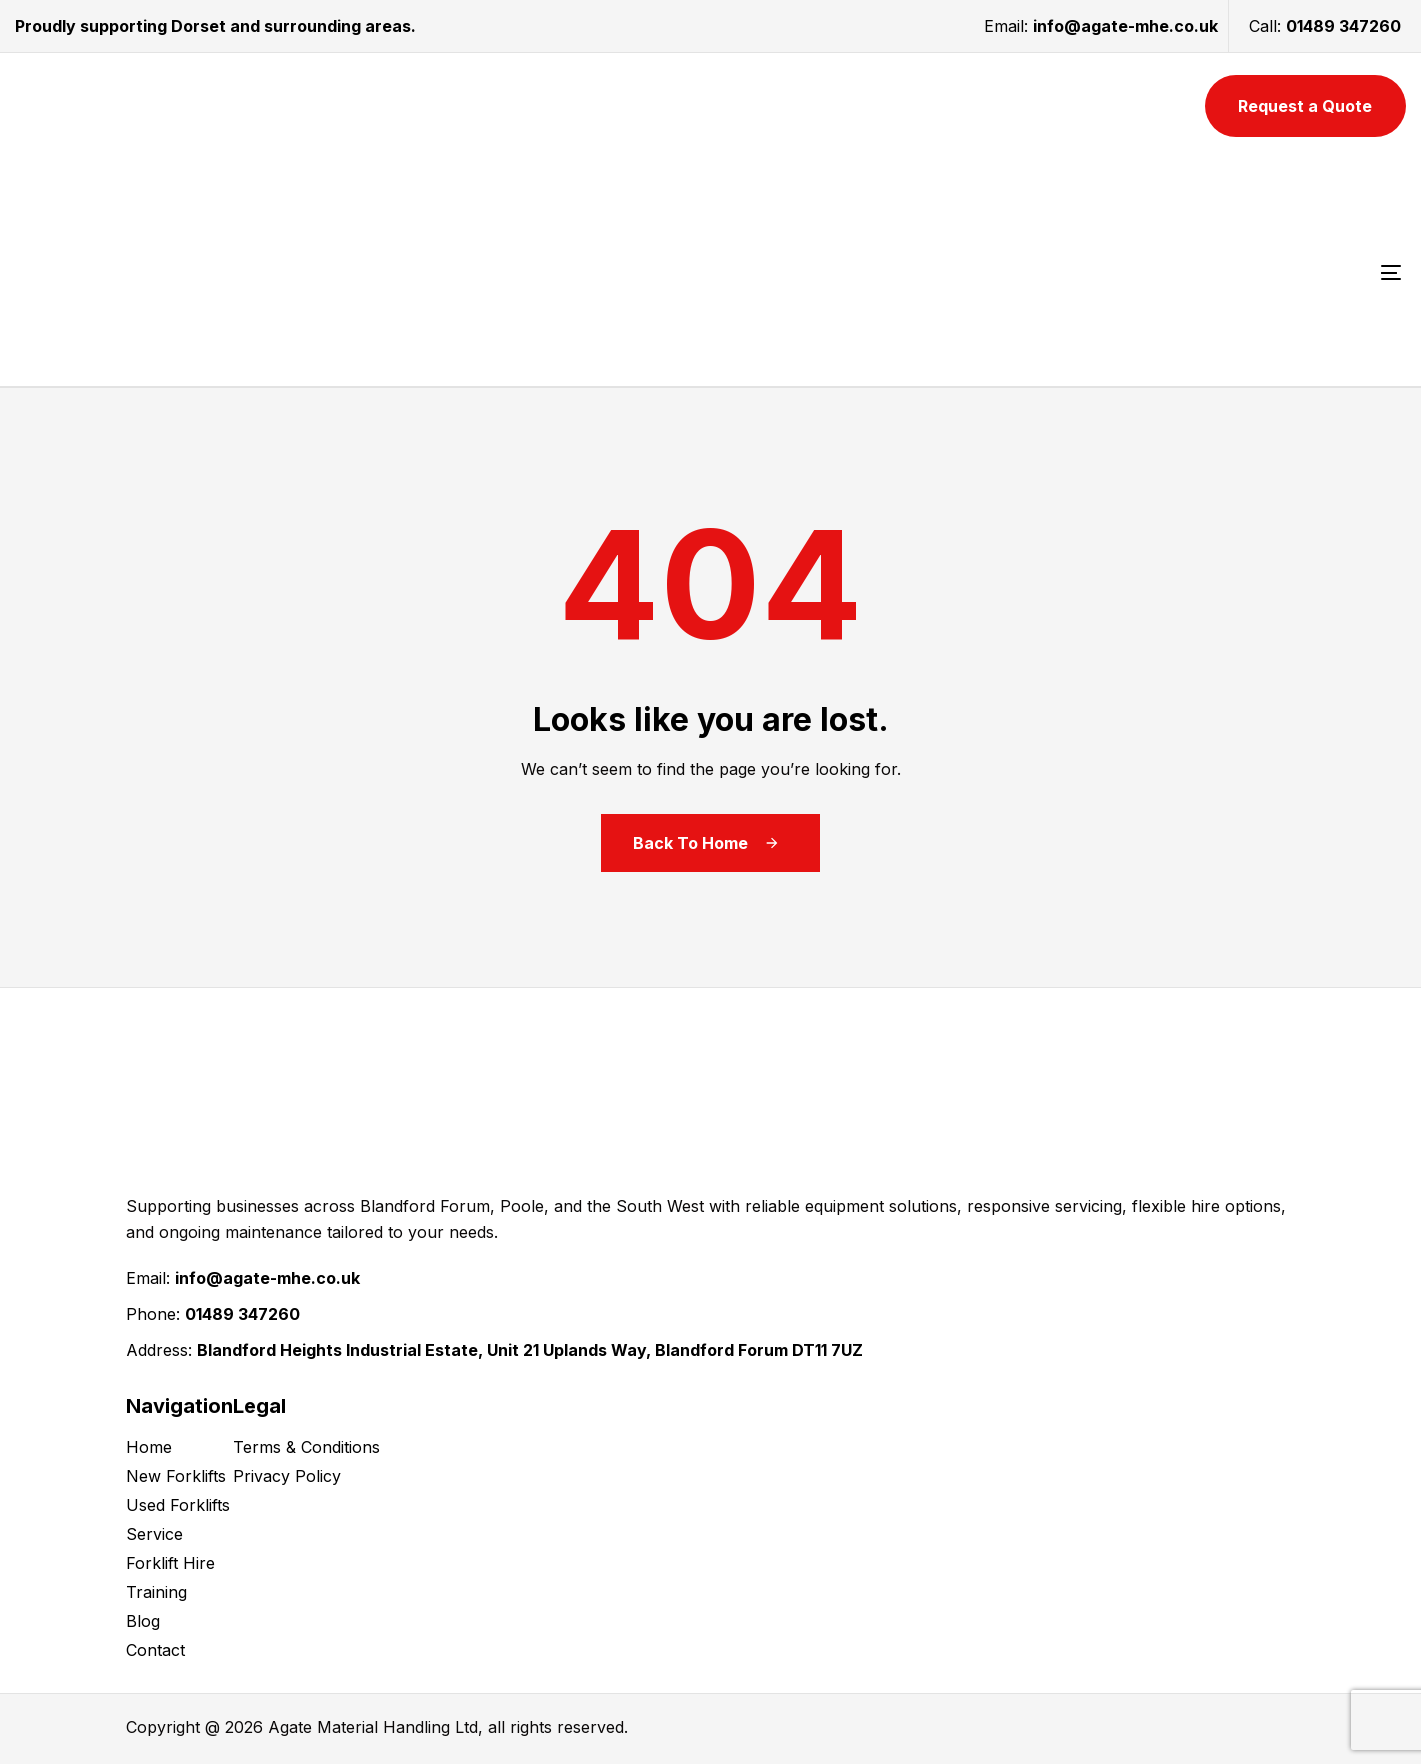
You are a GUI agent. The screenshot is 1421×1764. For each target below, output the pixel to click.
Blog (143, 1621)
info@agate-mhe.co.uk (1125, 26)
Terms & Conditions (306, 1447)
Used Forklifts (178, 1505)
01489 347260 (1343, 26)
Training (156, 1592)
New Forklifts (176, 1476)
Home (149, 1447)
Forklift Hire (170, 1563)
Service (154, 1534)
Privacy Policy (287, 1476)
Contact (155, 1650)
